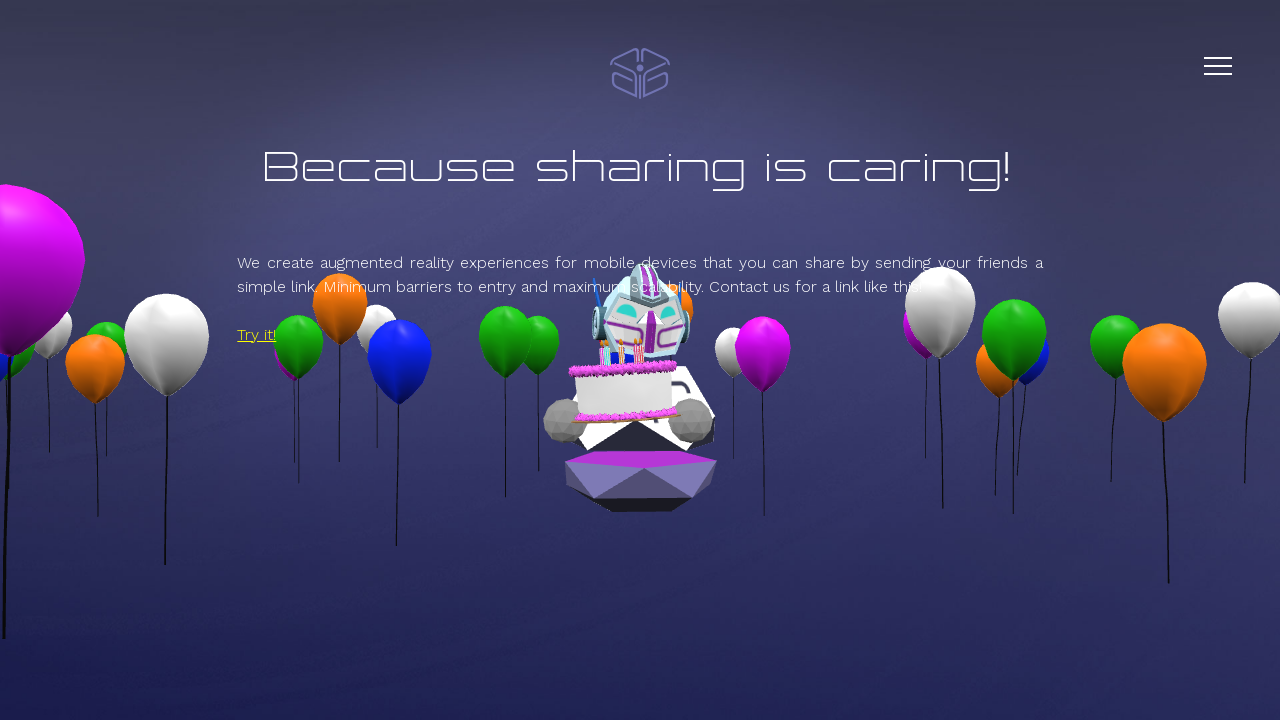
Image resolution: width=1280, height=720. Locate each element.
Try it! (256, 334)
